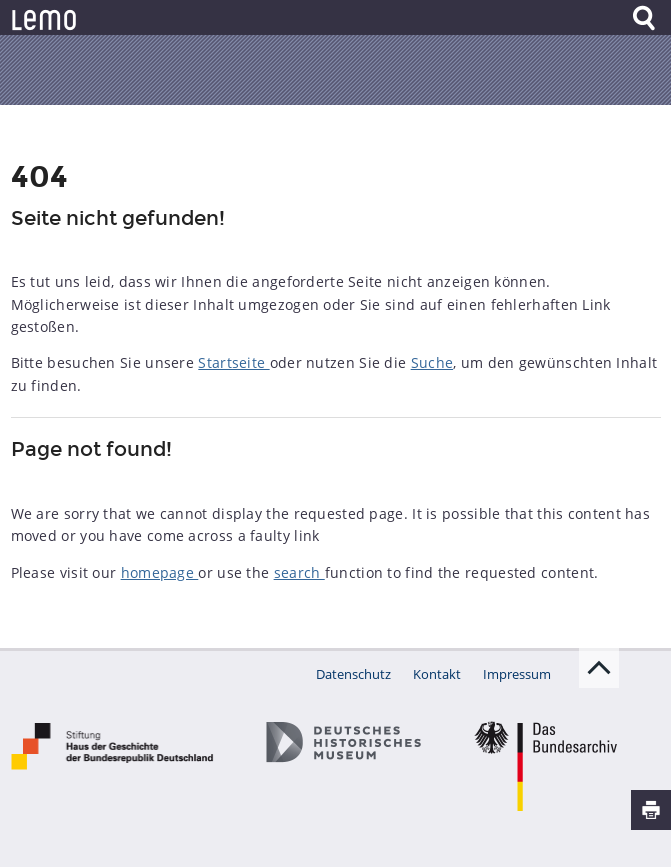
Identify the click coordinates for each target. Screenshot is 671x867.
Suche (432, 362)
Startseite (233, 362)
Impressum (517, 674)
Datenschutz (353, 674)
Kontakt (437, 674)
